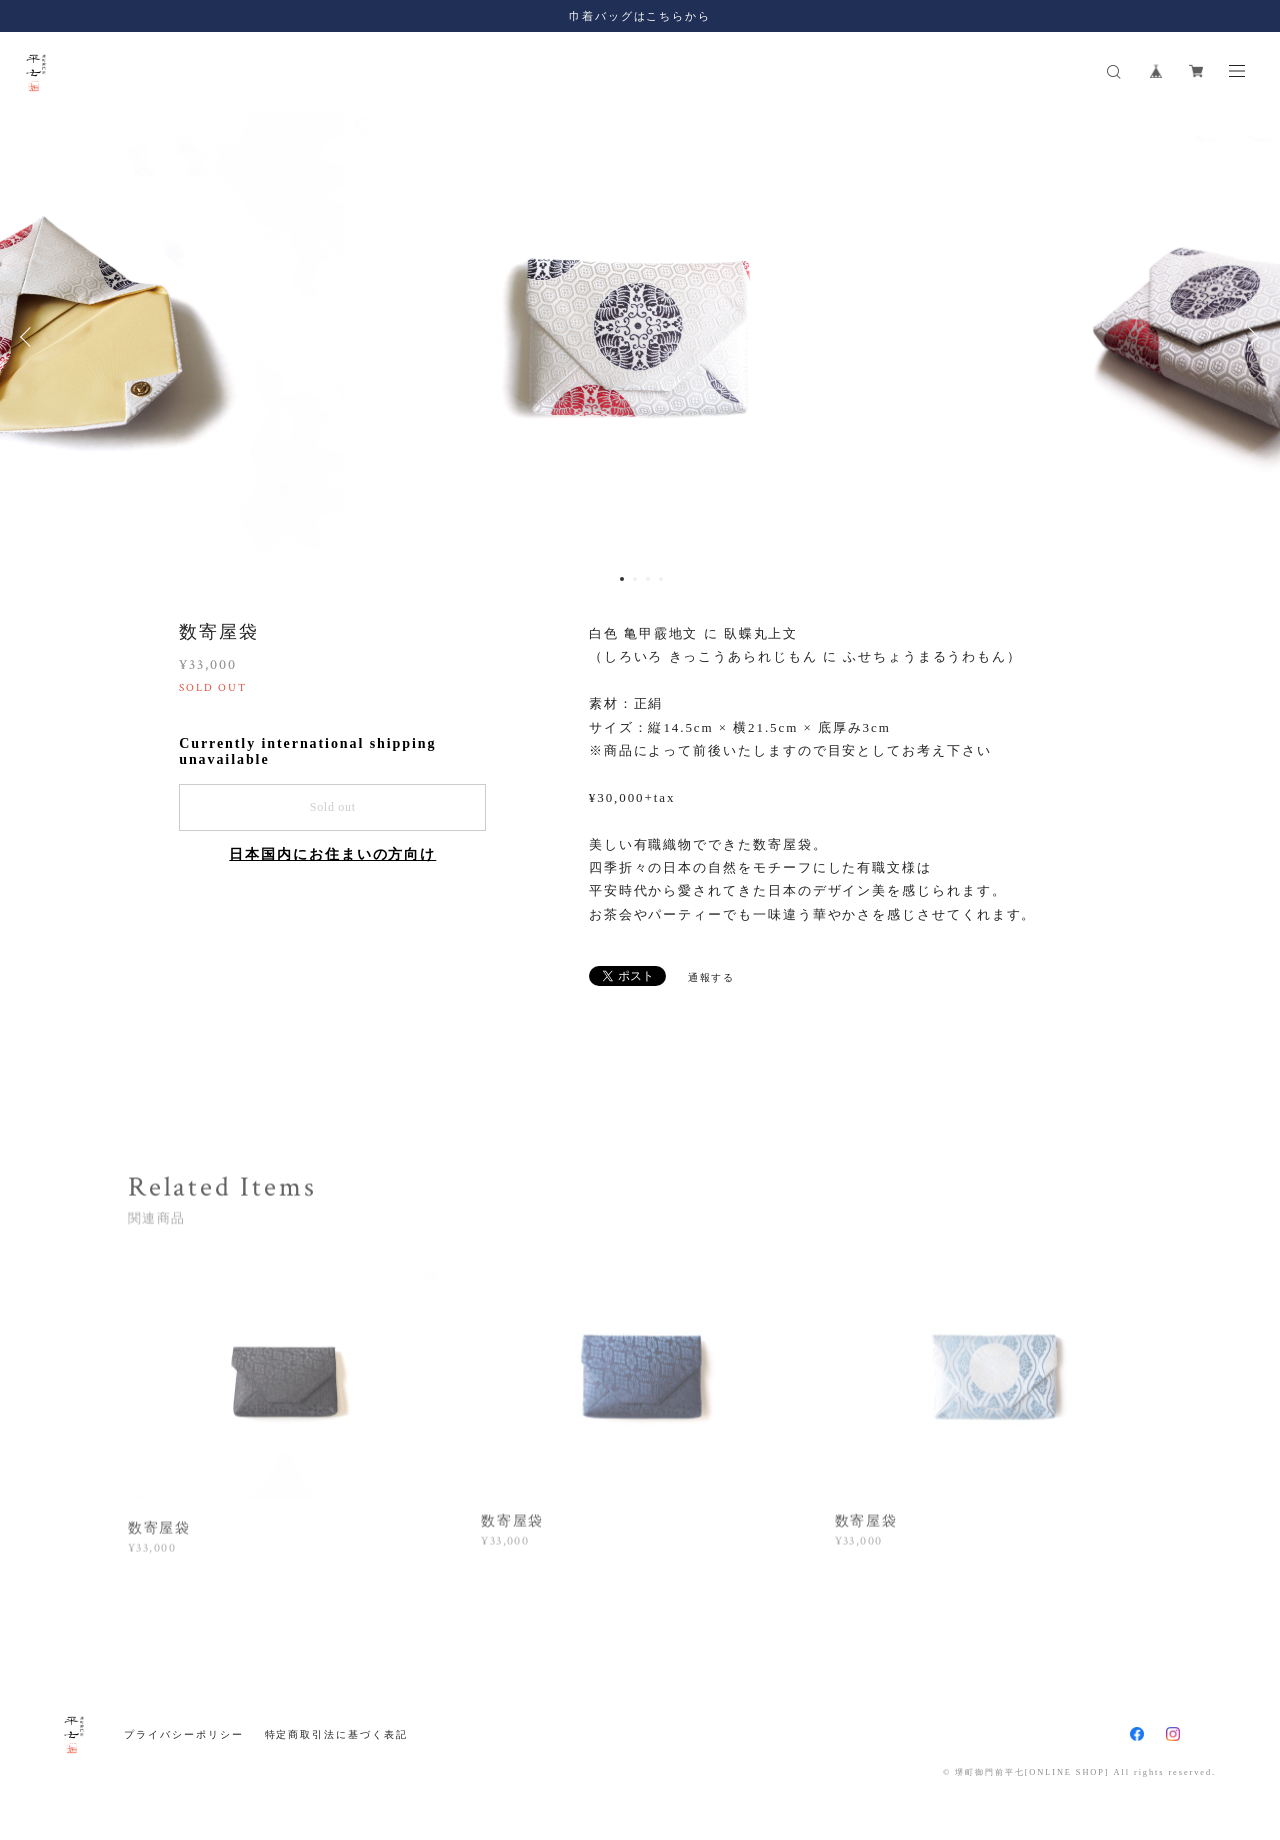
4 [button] (661, 579)
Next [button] (1250, 337)
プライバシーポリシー (183, 1734)
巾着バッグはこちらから (640, 16)
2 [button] (635, 579)
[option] (640, 337)
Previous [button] (30, 337)
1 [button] (622, 579)
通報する (712, 977)
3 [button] (648, 579)
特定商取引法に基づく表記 (336, 1734)
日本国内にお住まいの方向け (332, 854)
